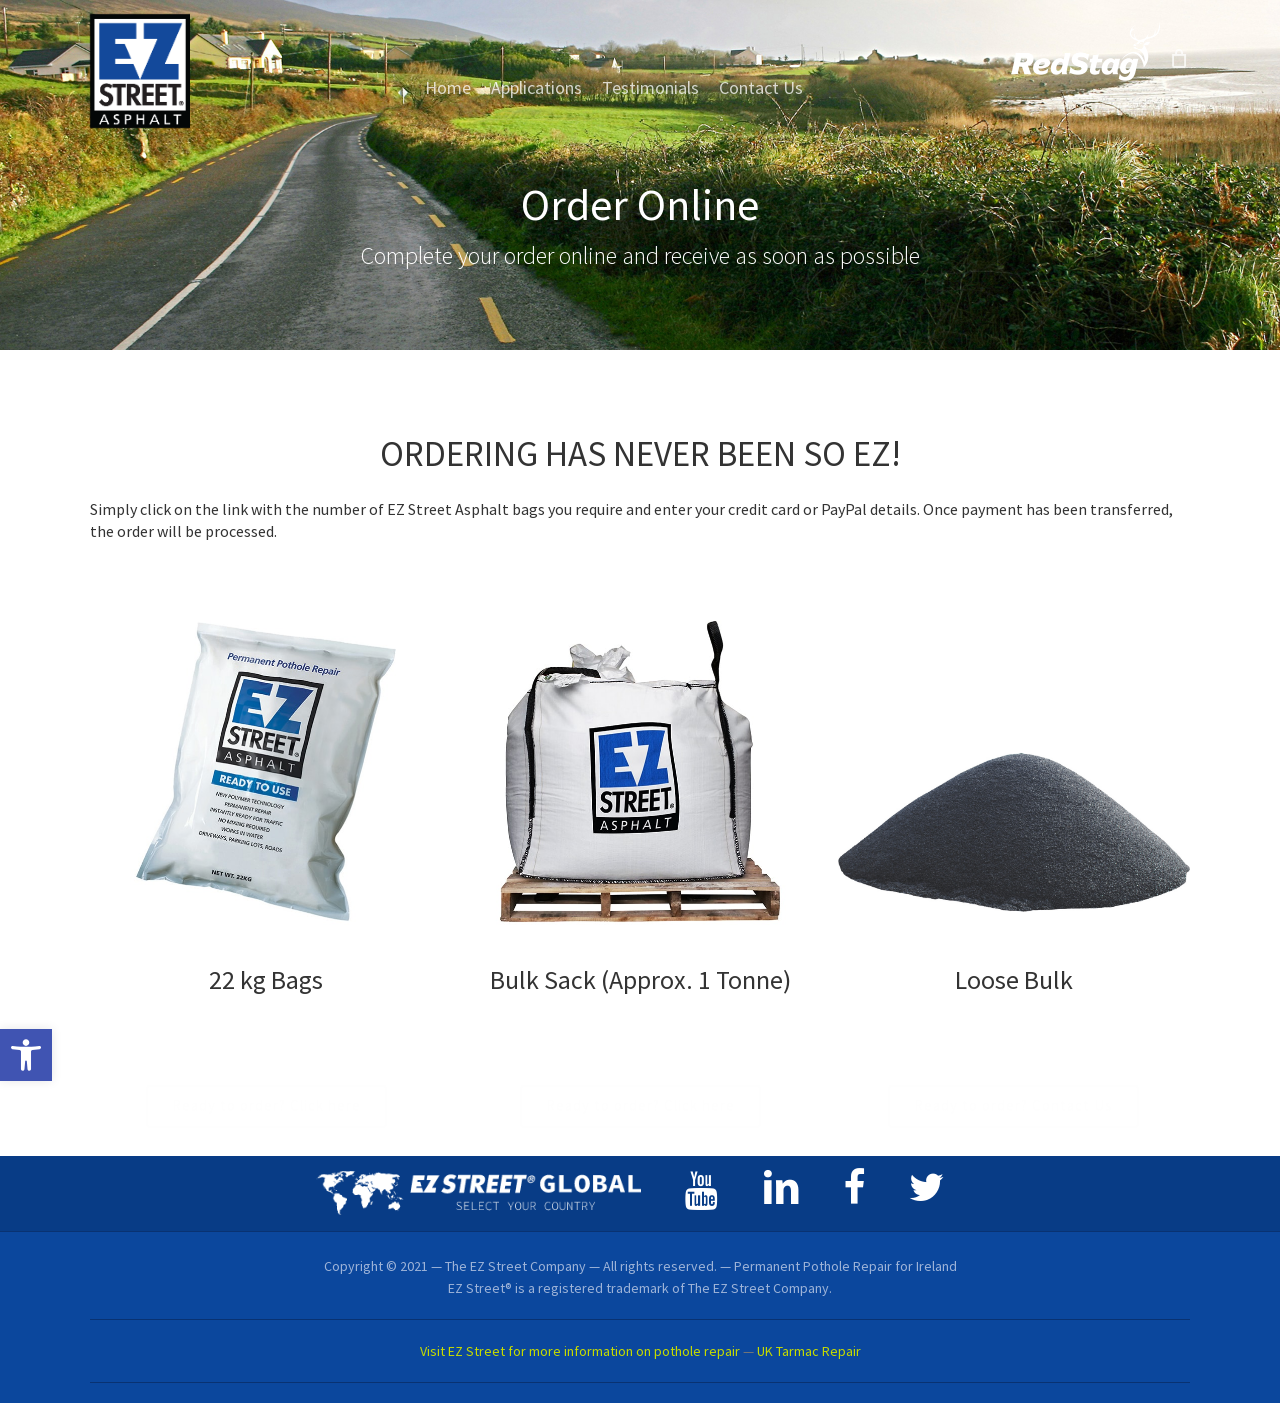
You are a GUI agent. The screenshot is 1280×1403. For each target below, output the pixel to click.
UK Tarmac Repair (809, 1351)
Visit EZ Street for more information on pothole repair (580, 1351)
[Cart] (1179, 58)
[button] (26, 1055)
